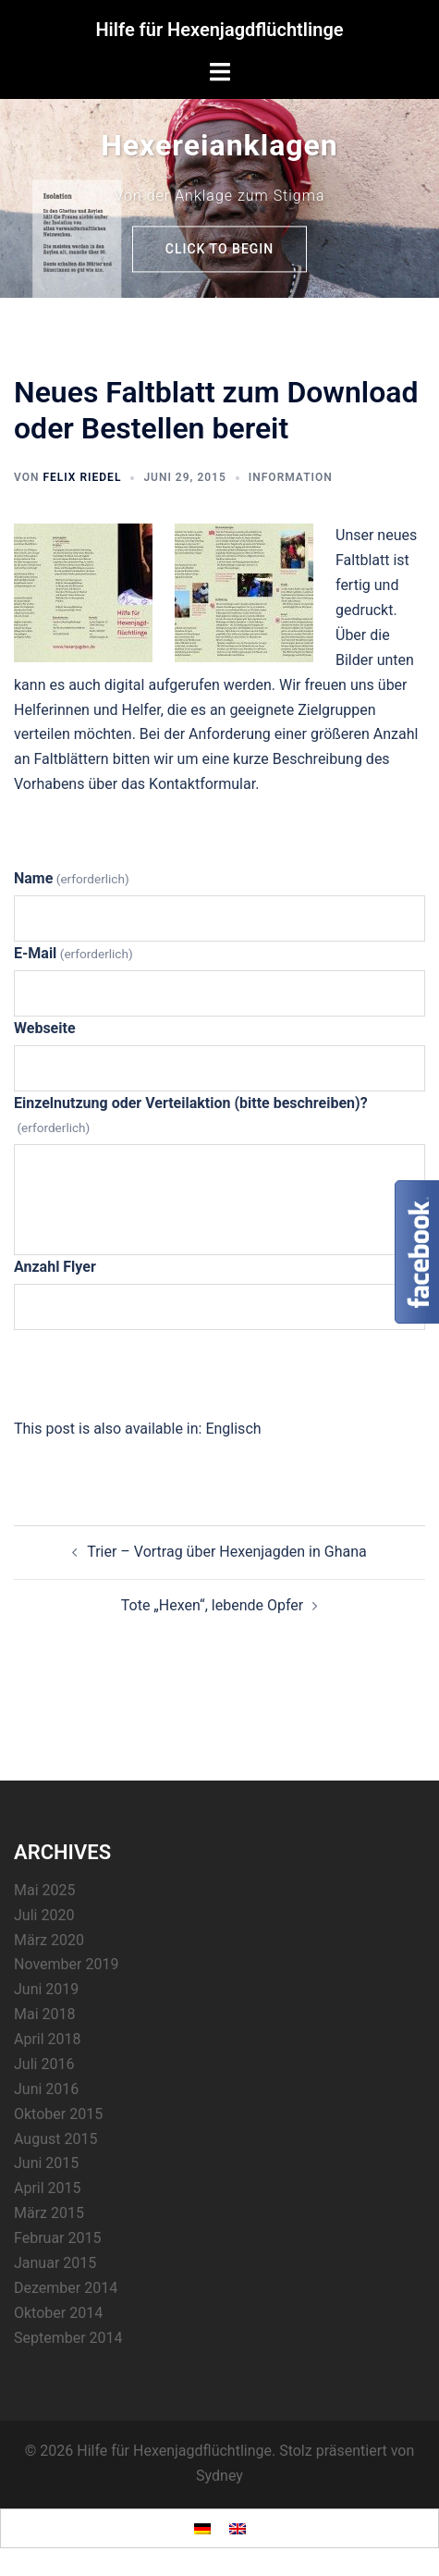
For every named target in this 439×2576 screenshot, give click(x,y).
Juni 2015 (46, 2163)
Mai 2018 (45, 2014)
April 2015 (47, 2188)
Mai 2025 (45, 1890)
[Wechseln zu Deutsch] (202, 2528)
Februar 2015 (57, 2238)
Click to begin (219, 248)
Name (71, 878)
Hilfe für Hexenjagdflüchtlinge (219, 29)
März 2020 (49, 1940)
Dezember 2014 (65, 2288)
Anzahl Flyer (55, 1267)
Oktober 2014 (58, 2313)
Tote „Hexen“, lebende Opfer (212, 1605)
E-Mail (73, 953)
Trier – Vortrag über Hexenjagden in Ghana (227, 1551)
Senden (219, 1371)
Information (291, 477)
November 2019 (66, 1964)
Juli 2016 (44, 2064)
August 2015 (55, 2139)
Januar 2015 (55, 2263)
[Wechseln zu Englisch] (233, 1429)
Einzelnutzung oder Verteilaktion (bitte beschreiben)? (191, 1115)
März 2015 (49, 2213)
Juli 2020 (44, 1915)
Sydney (219, 2475)
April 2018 (47, 2039)
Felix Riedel (82, 477)
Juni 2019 (46, 1989)
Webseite (45, 1028)
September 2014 (68, 2338)
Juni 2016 (46, 2089)
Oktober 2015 (58, 2114)
